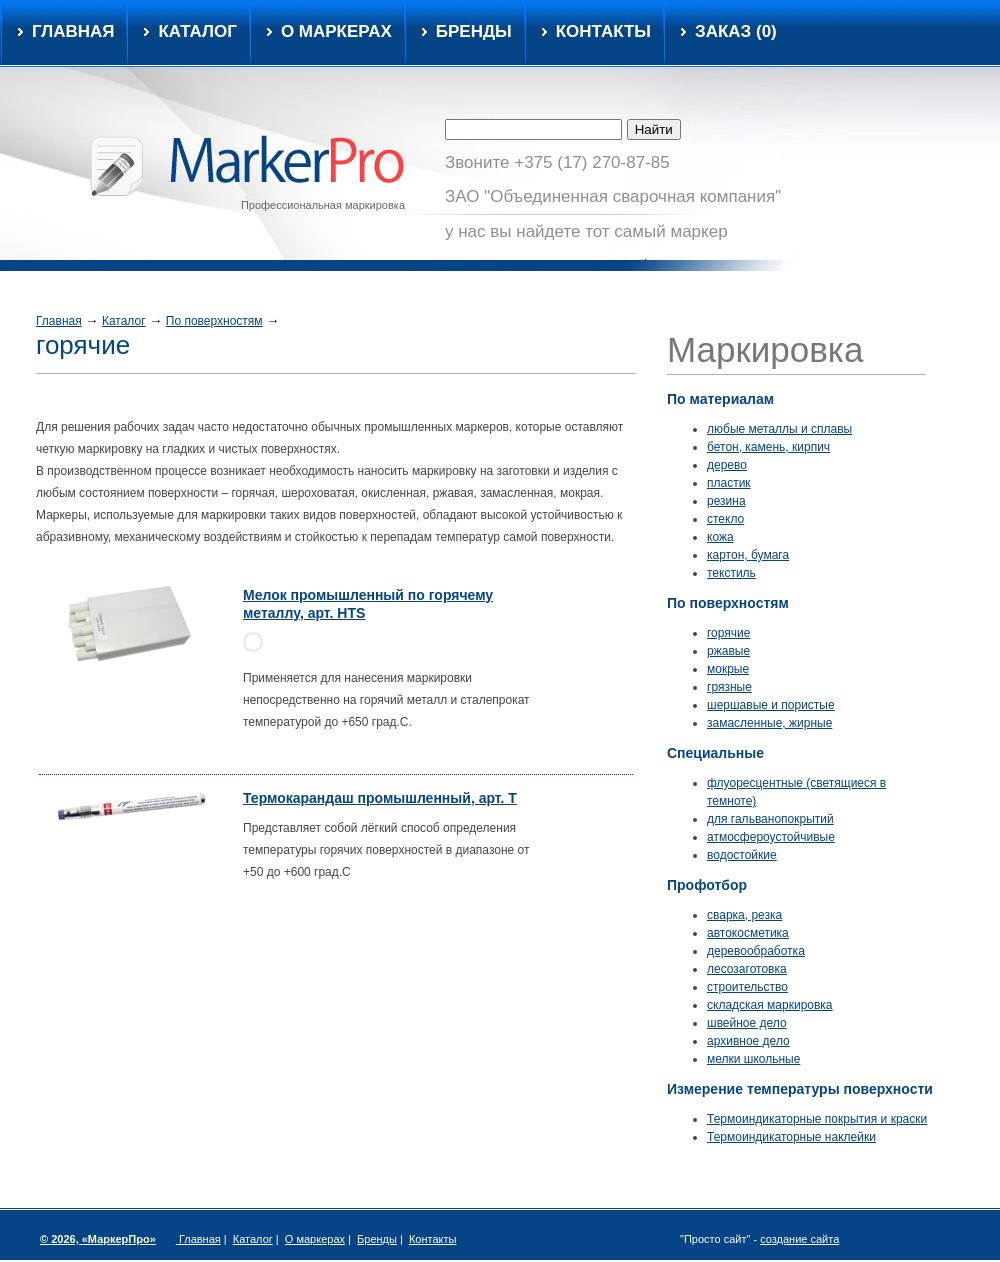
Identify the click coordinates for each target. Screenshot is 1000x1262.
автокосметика (748, 933)
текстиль (731, 573)
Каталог (124, 321)
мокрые (728, 669)
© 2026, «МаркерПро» (98, 1239)
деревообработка (756, 951)
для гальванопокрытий (770, 819)
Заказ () (736, 32)
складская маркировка (770, 1005)
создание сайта (799, 1239)
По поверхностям (214, 321)
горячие (728, 633)
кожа (720, 537)
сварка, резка (744, 915)
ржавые (728, 651)
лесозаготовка (747, 969)
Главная (73, 32)
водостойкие (742, 855)
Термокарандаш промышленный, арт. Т (380, 798)
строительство (747, 987)
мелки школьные (753, 1059)
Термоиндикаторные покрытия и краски (817, 1119)
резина (726, 501)
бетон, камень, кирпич (768, 447)
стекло (725, 519)
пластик (729, 483)
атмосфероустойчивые (771, 837)
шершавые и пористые (771, 705)
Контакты (603, 32)
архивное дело (748, 1041)
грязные (729, 687)
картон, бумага (748, 555)
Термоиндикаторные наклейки (791, 1137)
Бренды (474, 32)
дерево (727, 465)
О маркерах (336, 32)
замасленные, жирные (769, 723)
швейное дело (747, 1023)
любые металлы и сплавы (779, 429)
